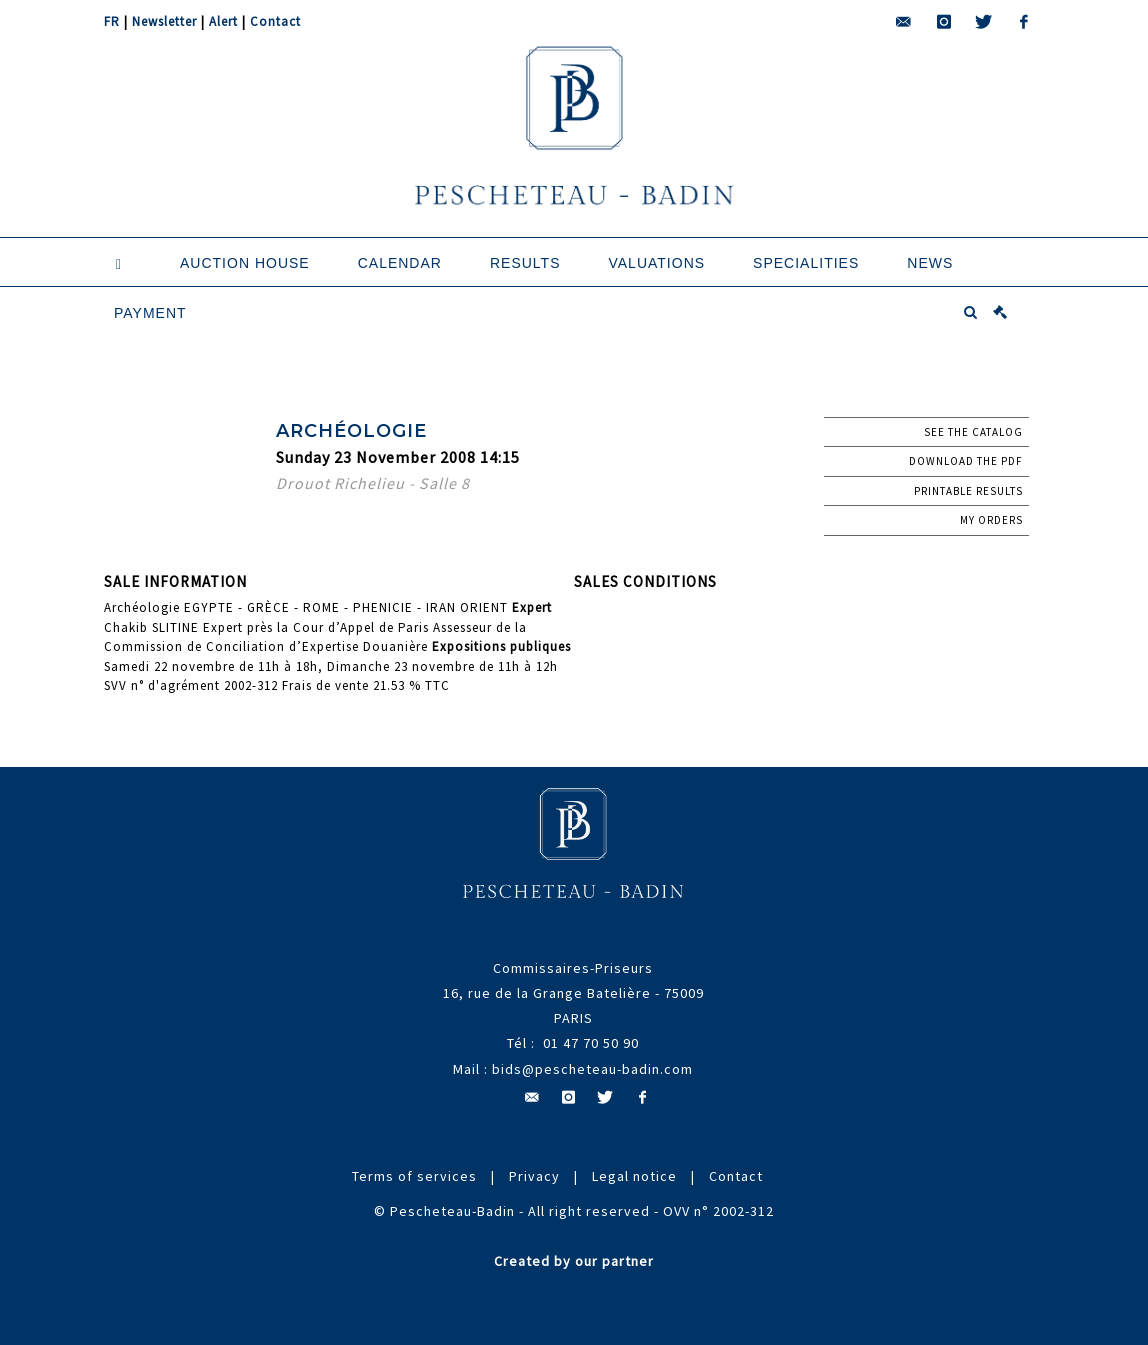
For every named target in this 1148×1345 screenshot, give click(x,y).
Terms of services (414, 1176)
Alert (223, 21)
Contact (275, 21)
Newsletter (164, 21)
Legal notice (634, 1176)
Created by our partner (574, 1261)
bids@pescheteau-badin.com (592, 1069)
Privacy (534, 1176)
